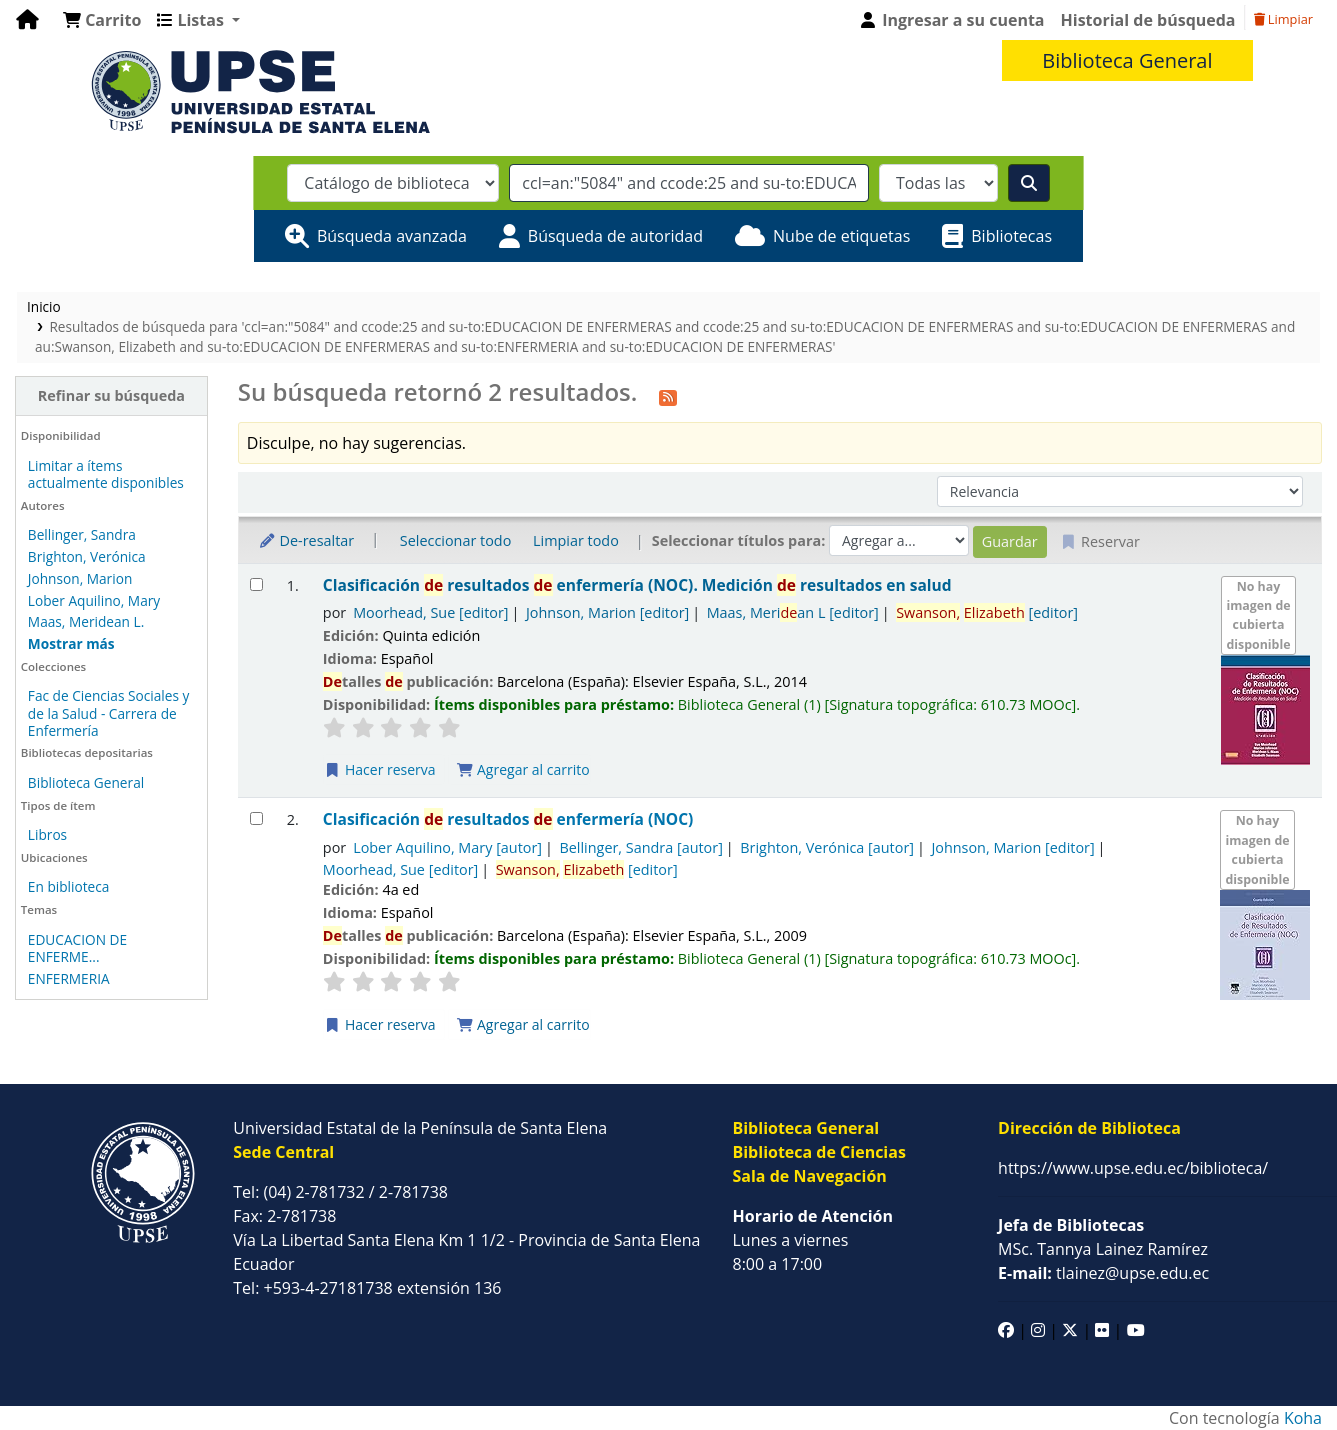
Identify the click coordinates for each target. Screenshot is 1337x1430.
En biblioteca (69, 886)
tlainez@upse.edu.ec (1103, 1273)
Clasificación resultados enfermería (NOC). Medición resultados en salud (637, 585)
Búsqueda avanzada (392, 236)
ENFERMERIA (69, 978)
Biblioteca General (86, 782)
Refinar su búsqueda (111, 395)
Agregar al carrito (523, 769)
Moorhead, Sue (430, 612)
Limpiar (1283, 19)
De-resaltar (306, 540)
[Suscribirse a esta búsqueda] (668, 395)
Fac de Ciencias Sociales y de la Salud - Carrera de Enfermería (109, 712)
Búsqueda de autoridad (615, 236)
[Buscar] (1029, 183)
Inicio (44, 306)
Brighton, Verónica (87, 556)
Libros (47, 834)
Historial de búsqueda (1148, 20)
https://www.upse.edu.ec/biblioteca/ (1133, 1168)
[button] (102, 20)
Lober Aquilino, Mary (94, 600)
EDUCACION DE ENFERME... (77, 948)
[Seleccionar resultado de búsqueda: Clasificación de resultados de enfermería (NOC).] (256, 584)
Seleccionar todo (455, 540)
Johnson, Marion (80, 578)
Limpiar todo (576, 540)
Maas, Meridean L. (86, 621)
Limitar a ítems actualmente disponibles (106, 474)
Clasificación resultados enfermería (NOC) (508, 819)
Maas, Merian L (793, 612)
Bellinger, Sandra (82, 534)
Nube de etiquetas (841, 236)
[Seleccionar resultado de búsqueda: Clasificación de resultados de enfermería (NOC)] (256, 818)
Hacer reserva (380, 769)
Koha (1303, 1418)
